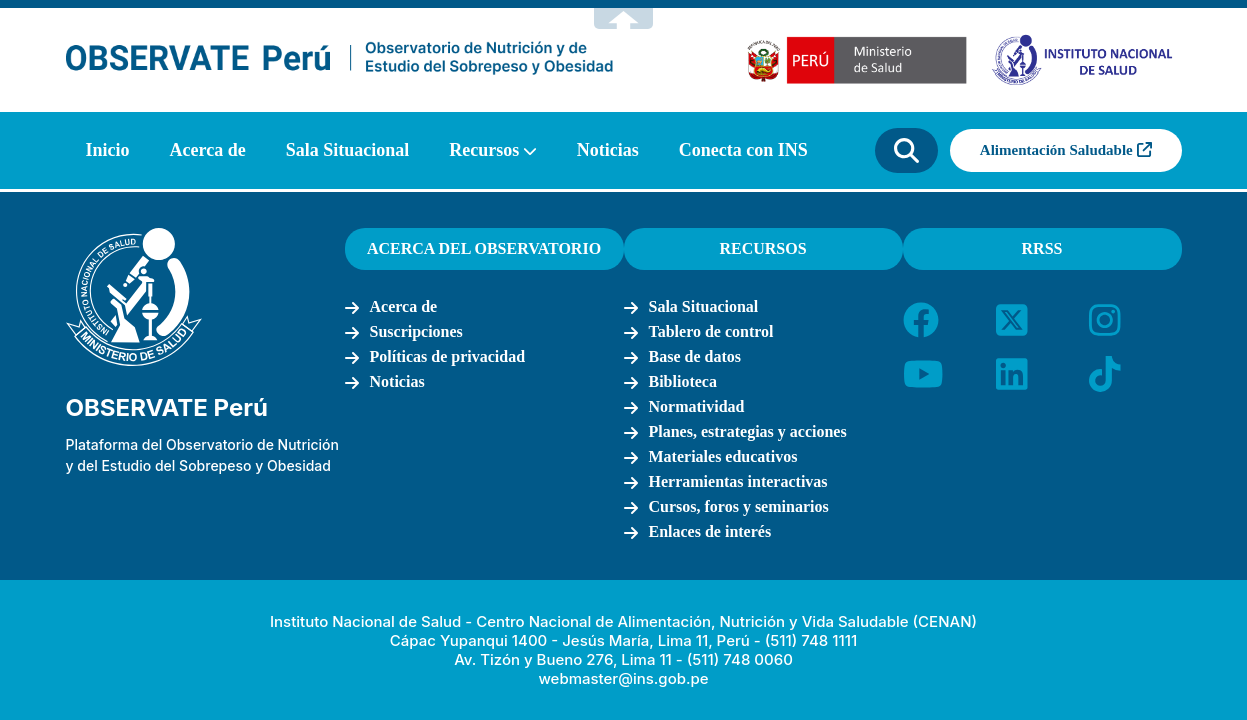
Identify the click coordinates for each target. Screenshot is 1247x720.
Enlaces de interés (710, 531)
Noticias (608, 150)
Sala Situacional (348, 150)
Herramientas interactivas (738, 481)
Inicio (108, 150)
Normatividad (697, 406)
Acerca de (208, 150)
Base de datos (695, 356)
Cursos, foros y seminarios (739, 506)
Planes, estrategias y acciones (748, 431)
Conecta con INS (743, 150)
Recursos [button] (484, 150)
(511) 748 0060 (740, 659)
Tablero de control (711, 331)
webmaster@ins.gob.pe (623, 678)
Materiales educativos (723, 456)
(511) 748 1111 (811, 640)
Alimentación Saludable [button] (1066, 150)
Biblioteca (683, 381)
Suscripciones (416, 331)
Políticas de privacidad (448, 356)
